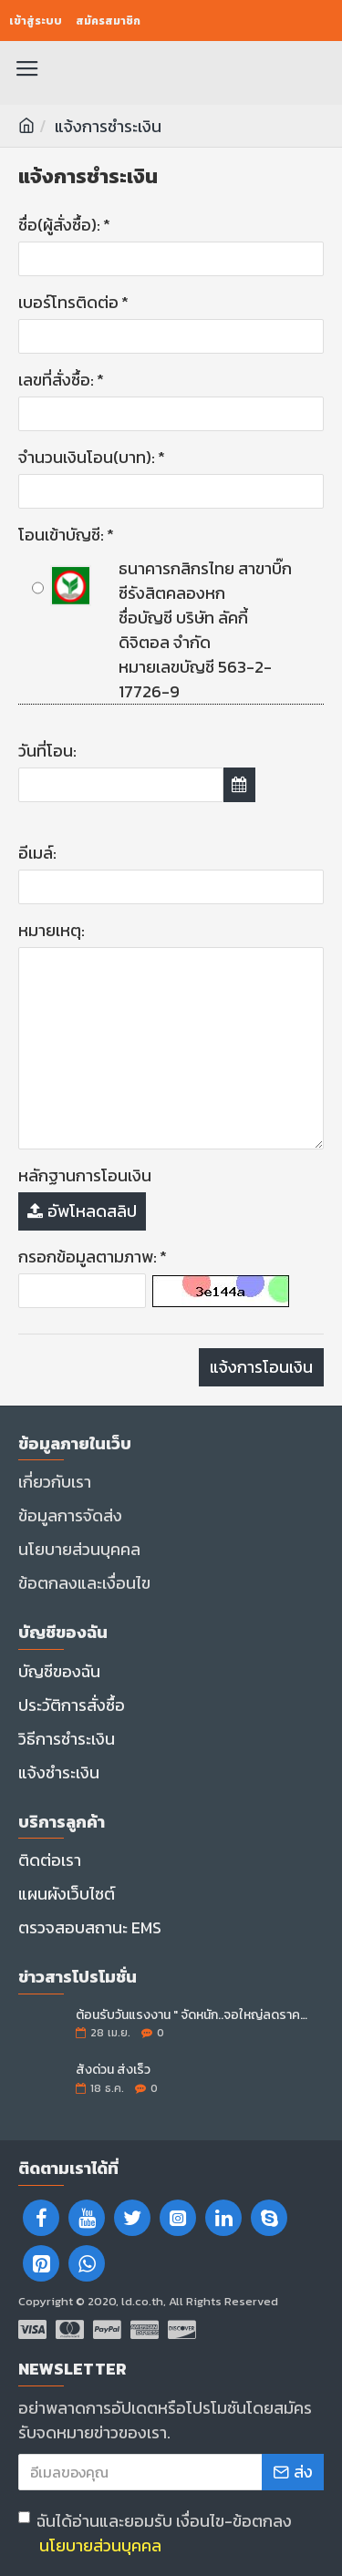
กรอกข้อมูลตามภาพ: (87, 1256)
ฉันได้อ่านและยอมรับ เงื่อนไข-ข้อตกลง (155, 2533)
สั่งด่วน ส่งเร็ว (113, 2069)
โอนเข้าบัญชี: (61, 534)
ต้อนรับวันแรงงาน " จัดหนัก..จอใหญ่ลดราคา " (194, 2015)
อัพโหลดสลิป (82, 1211)
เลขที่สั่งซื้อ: (56, 379)
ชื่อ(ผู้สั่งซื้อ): (59, 224)
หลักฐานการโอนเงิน (84, 1175)
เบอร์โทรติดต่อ (68, 302)
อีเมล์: (37, 852)
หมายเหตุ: (51, 930)
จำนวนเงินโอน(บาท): (86, 457)
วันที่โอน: (47, 750)
